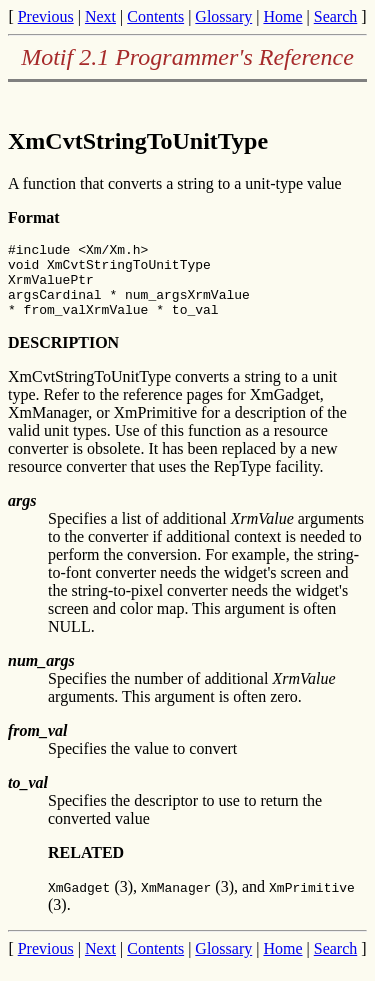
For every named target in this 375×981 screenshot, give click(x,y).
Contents (155, 16)
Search (336, 16)
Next (100, 16)
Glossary (223, 16)
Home (282, 16)
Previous (46, 16)
